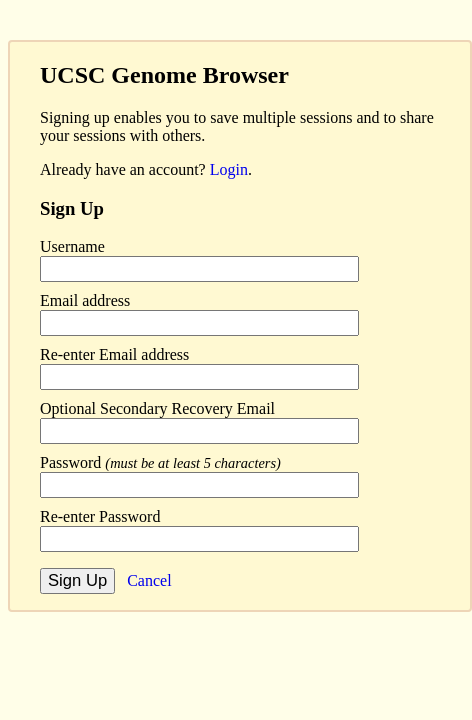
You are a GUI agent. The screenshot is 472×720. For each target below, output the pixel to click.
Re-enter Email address (114, 354)
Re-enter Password (100, 516)
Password (160, 462)
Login (229, 169)
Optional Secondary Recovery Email (157, 408)
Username (72, 246)
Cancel (149, 580)
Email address (85, 300)
